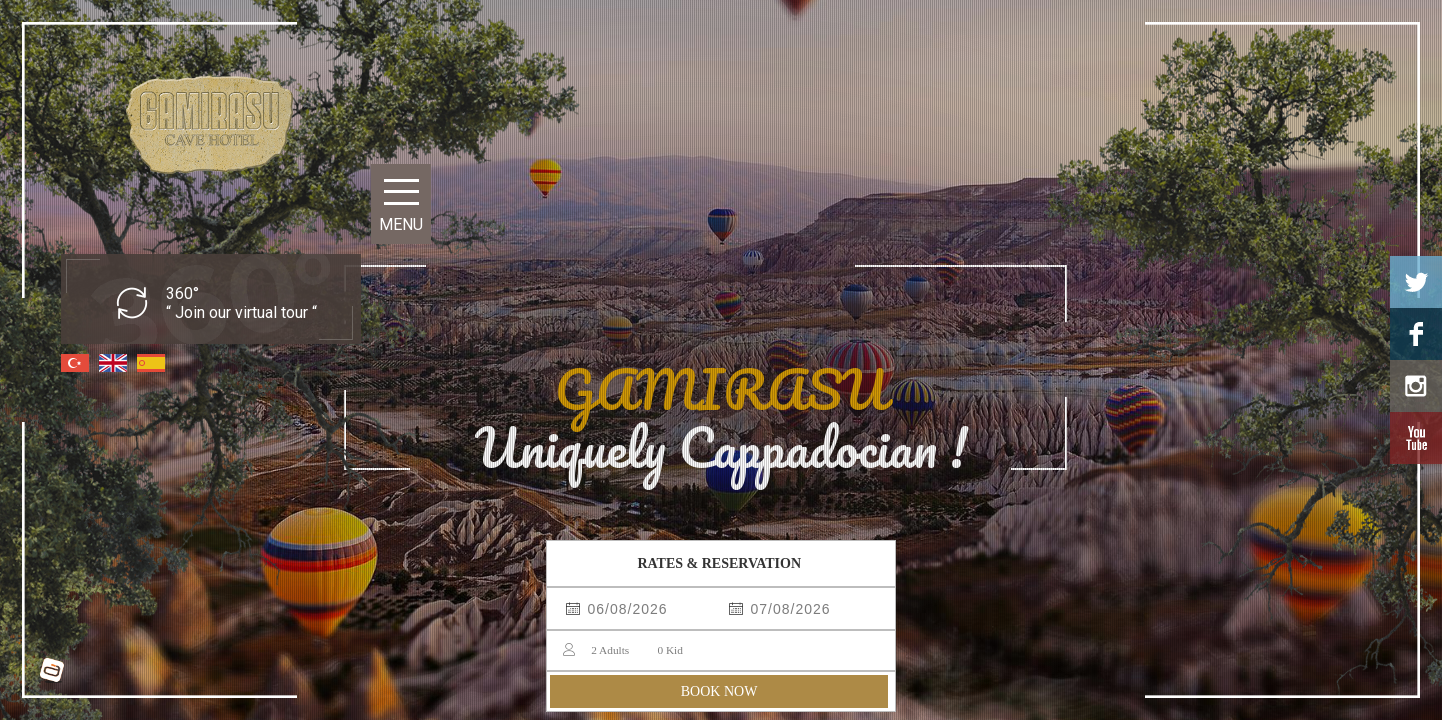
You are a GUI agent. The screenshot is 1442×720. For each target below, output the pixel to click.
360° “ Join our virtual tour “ (241, 303)
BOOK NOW (719, 691)
